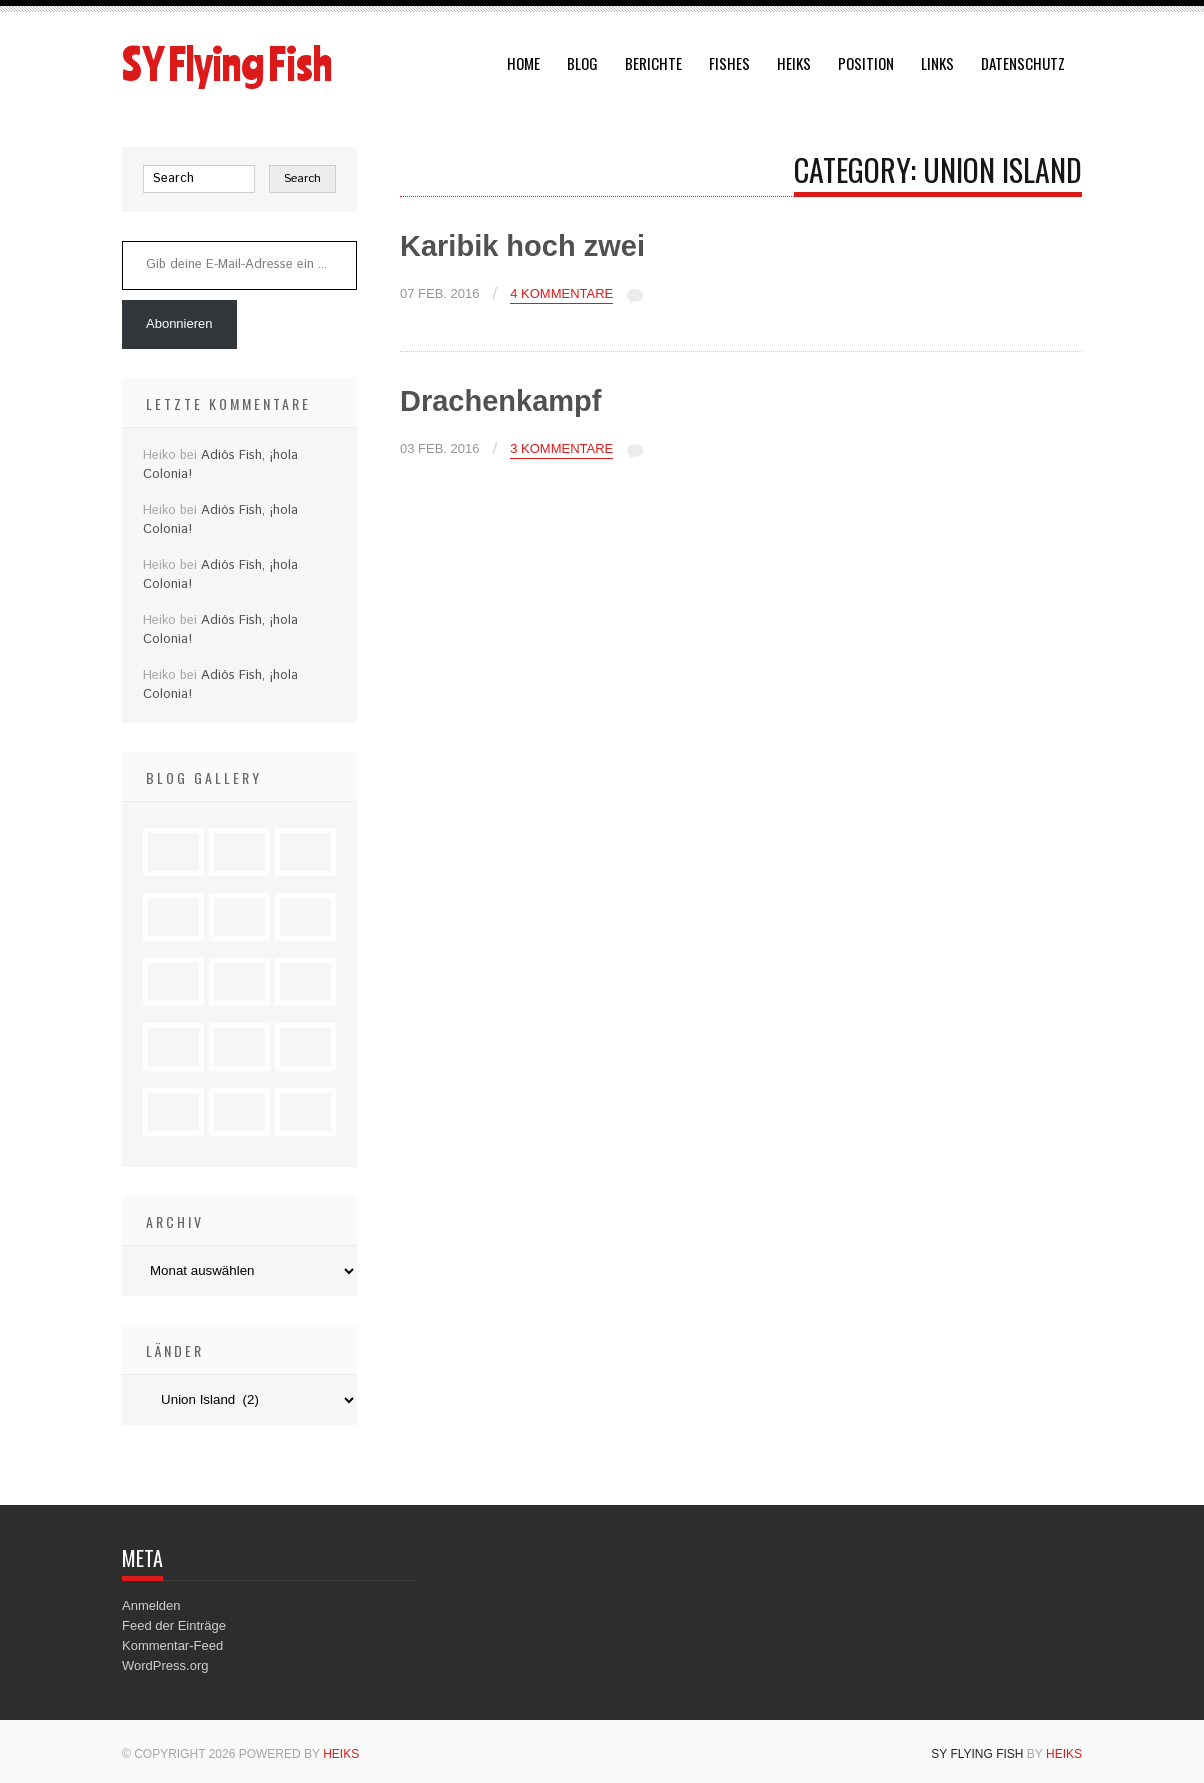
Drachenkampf (500, 401)
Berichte (653, 63)
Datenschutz (1023, 63)
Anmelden (151, 1605)
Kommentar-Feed (172, 1645)
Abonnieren (179, 323)
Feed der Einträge (174, 1625)
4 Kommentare (561, 294)
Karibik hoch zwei (522, 246)
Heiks (794, 63)
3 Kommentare (561, 449)
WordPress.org (165, 1665)
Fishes (729, 63)
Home (523, 63)
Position (866, 63)
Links (937, 63)
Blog (582, 63)
